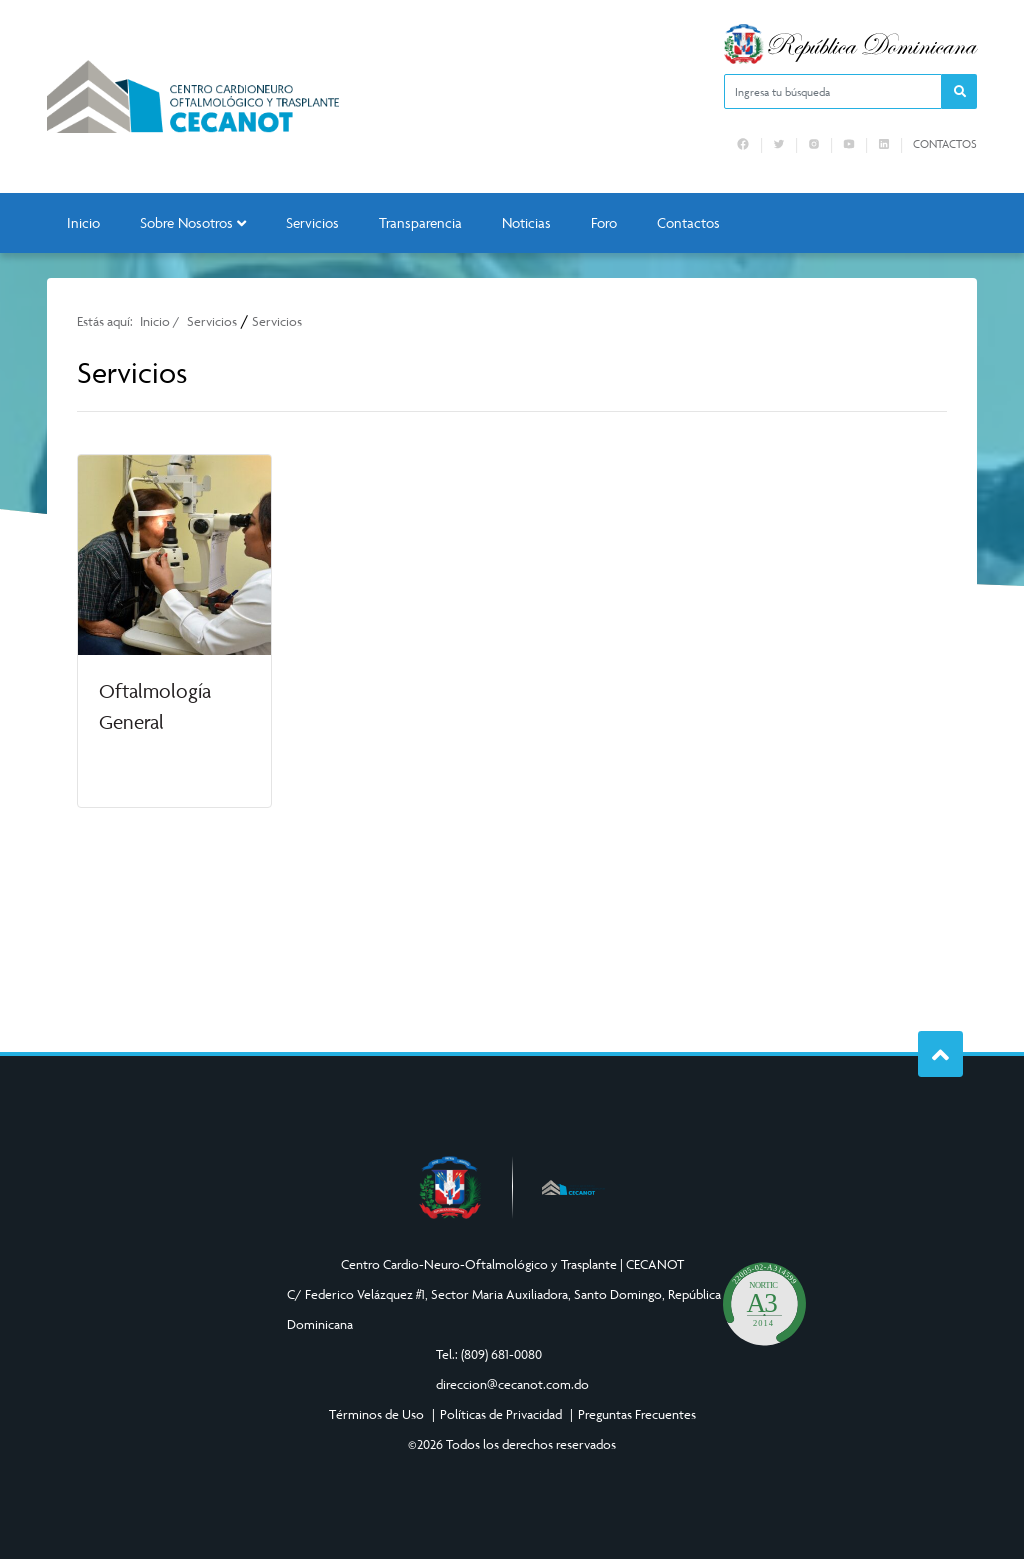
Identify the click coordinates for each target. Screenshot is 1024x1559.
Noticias (526, 222)
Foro (604, 222)
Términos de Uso (376, 1414)
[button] (959, 91)
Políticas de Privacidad (501, 1414)
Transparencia (420, 222)
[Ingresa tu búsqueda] (833, 91)
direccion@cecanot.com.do (512, 1384)
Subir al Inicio (953, 1054)
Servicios (312, 222)
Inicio (83, 222)
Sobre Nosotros (193, 222)
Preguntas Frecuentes (637, 1414)
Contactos (945, 144)
